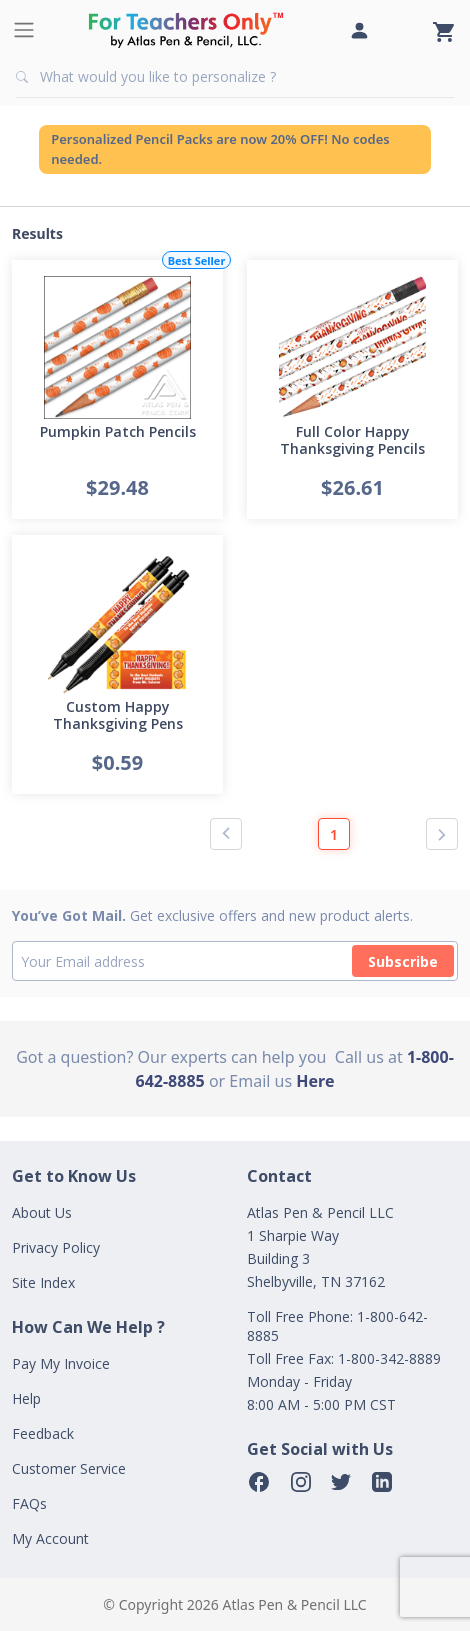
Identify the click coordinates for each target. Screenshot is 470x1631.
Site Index (43, 1282)
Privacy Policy (56, 1247)
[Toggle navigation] (24, 30)
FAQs (29, 1503)
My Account (50, 1538)
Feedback (43, 1433)
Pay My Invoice (61, 1363)
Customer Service (69, 1468)
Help (26, 1398)
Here (315, 1081)
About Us (42, 1212)
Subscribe (403, 961)
